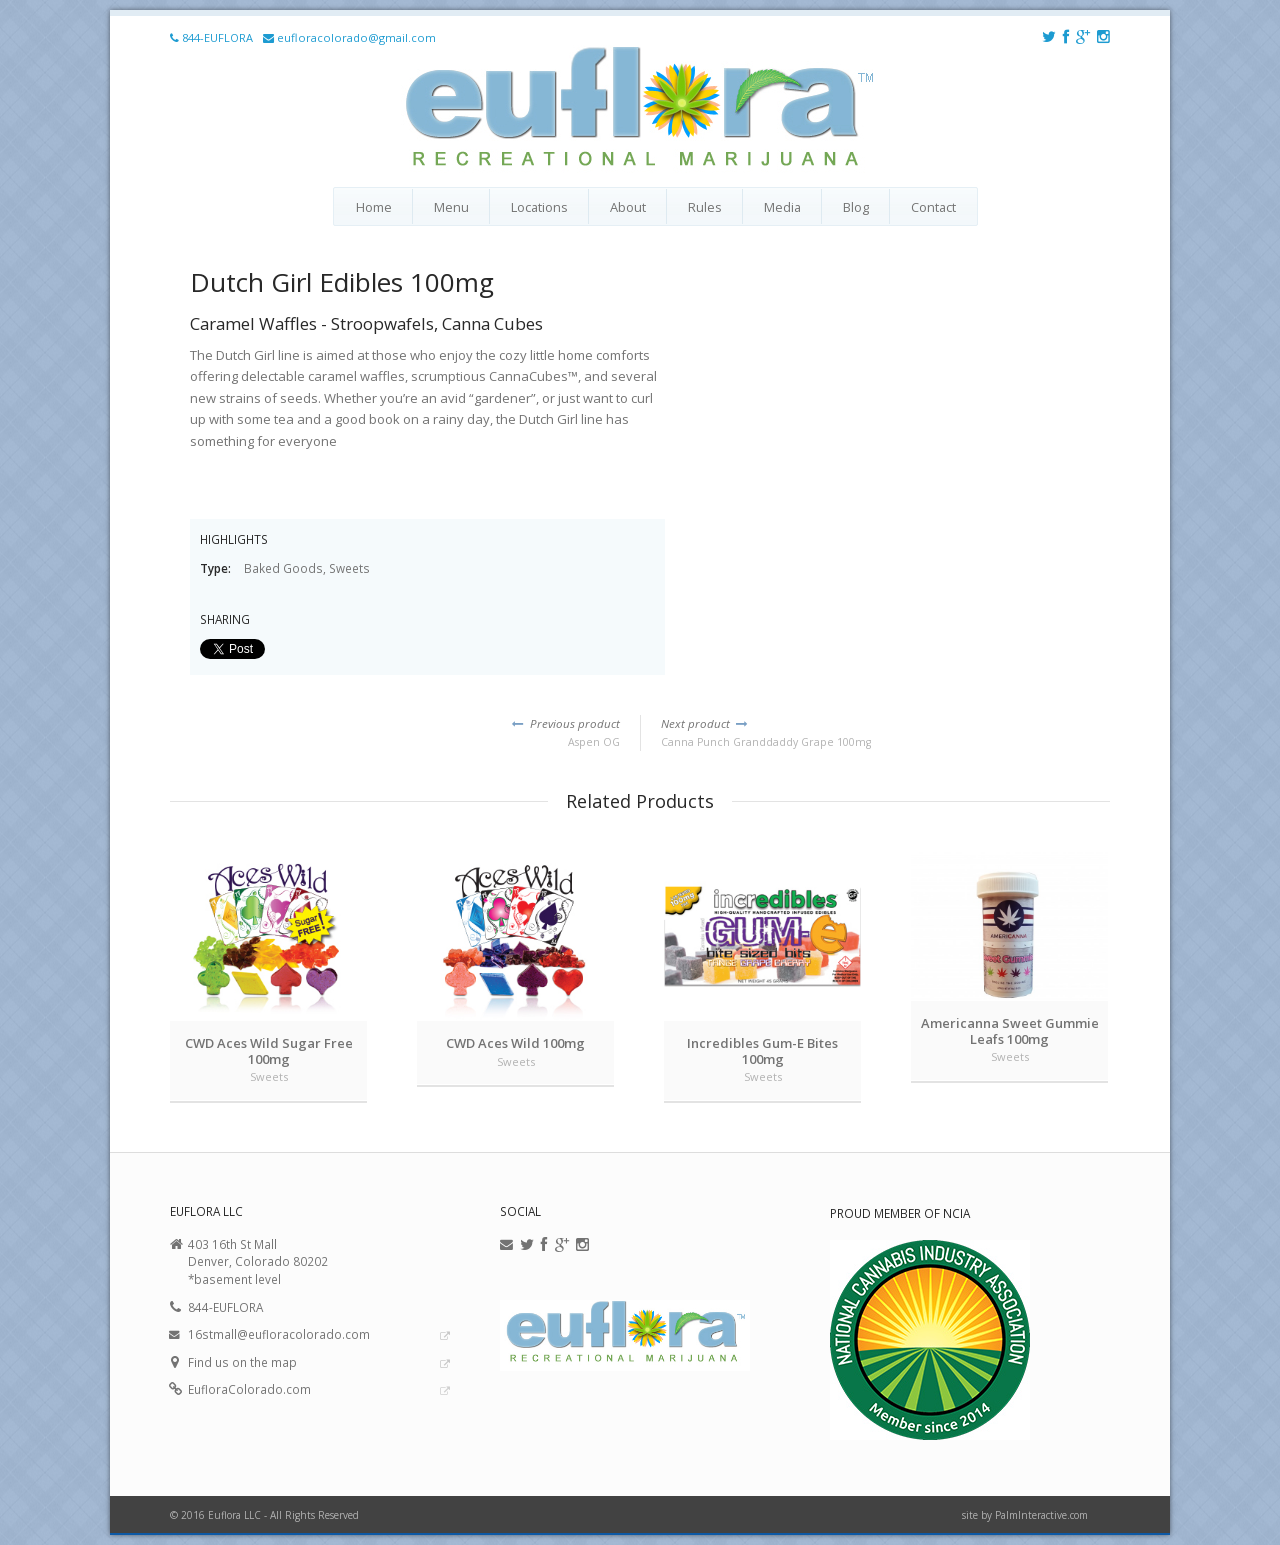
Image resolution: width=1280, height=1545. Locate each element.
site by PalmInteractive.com (1025, 1515)
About (628, 207)
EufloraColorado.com (249, 1389)
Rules (705, 207)
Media (782, 207)
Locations (539, 207)
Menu (451, 207)
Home (374, 207)
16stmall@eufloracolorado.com (279, 1334)
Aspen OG (395, 732)
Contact (933, 207)
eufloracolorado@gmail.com (356, 37)
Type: (217, 568)
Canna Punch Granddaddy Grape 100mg (885, 732)
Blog (856, 207)
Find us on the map (242, 1362)
